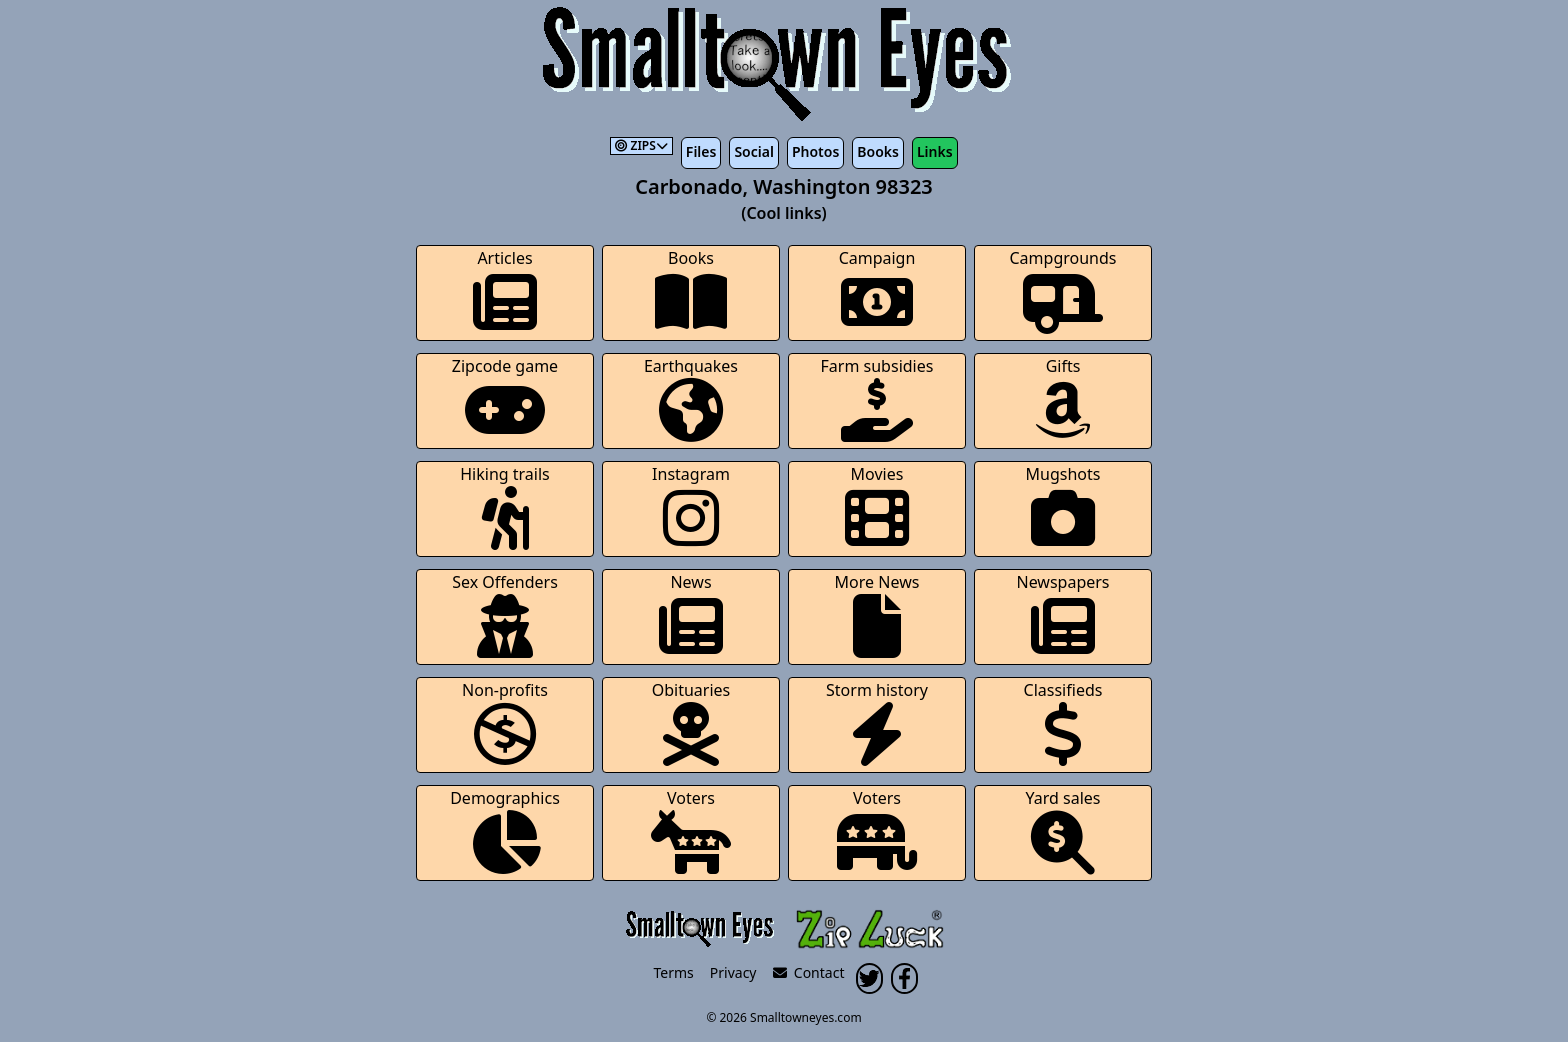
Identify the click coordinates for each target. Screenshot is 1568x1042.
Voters (691, 830)
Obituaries (691, 722)
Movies (877, 506)
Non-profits (505, 722)
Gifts (1063, 398)
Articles (505, 290)
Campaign (877, 290)
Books (878, 151)
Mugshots (1063, 506)
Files (701, 151)
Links (935, 151)
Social (753, 151)
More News (877, 614)
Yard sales (1063, 830)
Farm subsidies (877, 398)
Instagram (691, 506)
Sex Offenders (505, 614)
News (691, 614)
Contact (809, 972)
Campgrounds (1063, 290)
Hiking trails (505, 506)
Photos (815, 151)
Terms (674, 972)
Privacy (733, 972)
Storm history (877, 722)
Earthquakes (691, 398)
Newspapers (1062, 614)
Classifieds (1063, 722)
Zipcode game (505, 398)
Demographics (505, 830)
